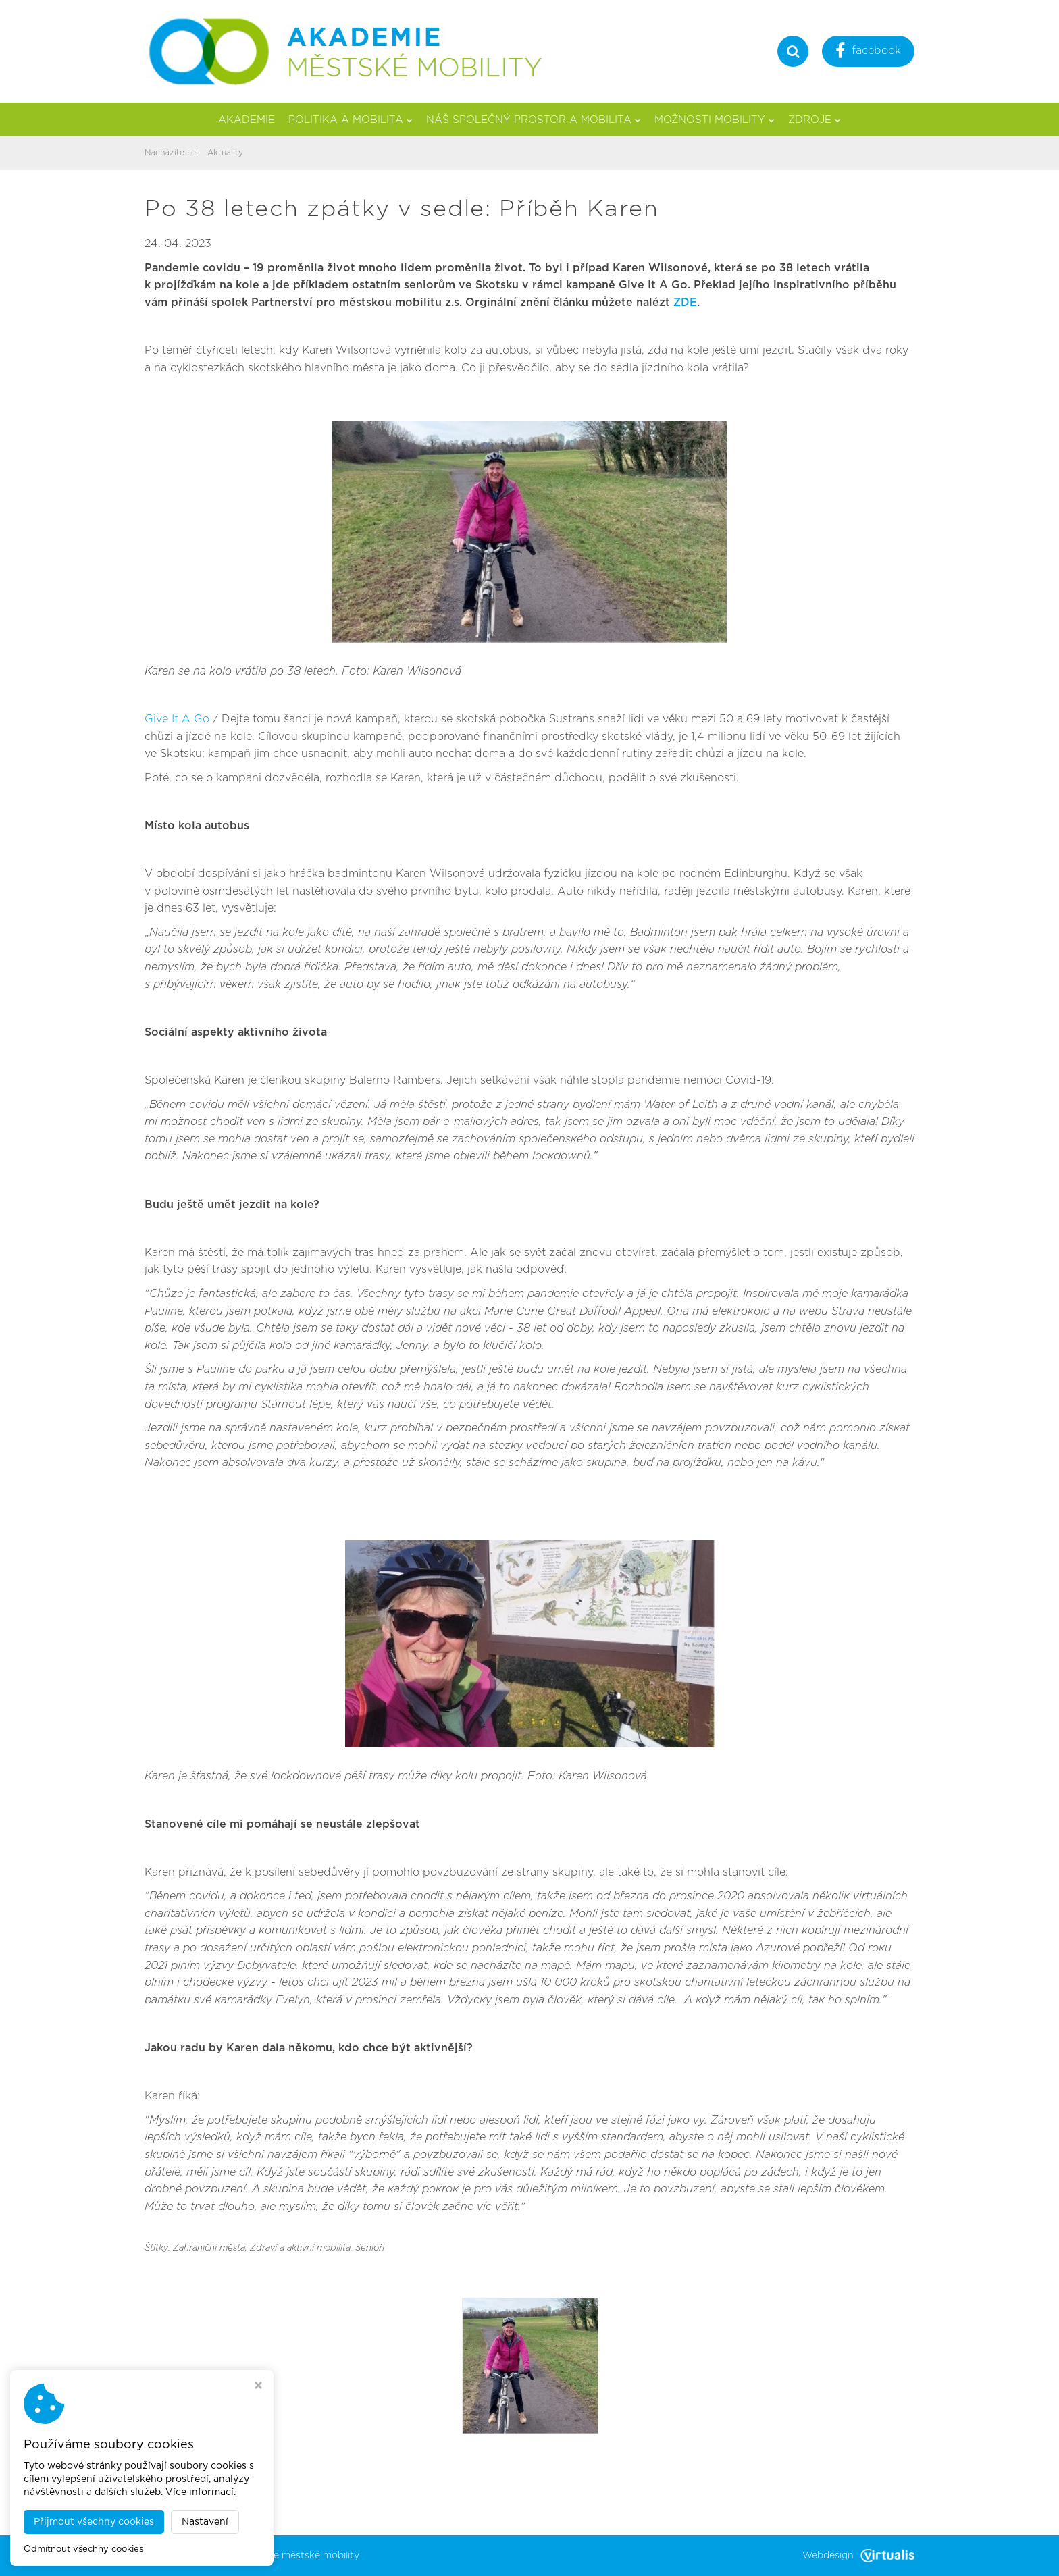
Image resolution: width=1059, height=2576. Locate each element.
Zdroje (814, 120)
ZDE (685, 302)
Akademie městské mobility (296, 2555)
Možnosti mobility (714, 120)
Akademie (246, 120)
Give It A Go (177, 719)
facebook (868, 52)
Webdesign (858, 2555)
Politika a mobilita (350, 120)
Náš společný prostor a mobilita (533, 120)
